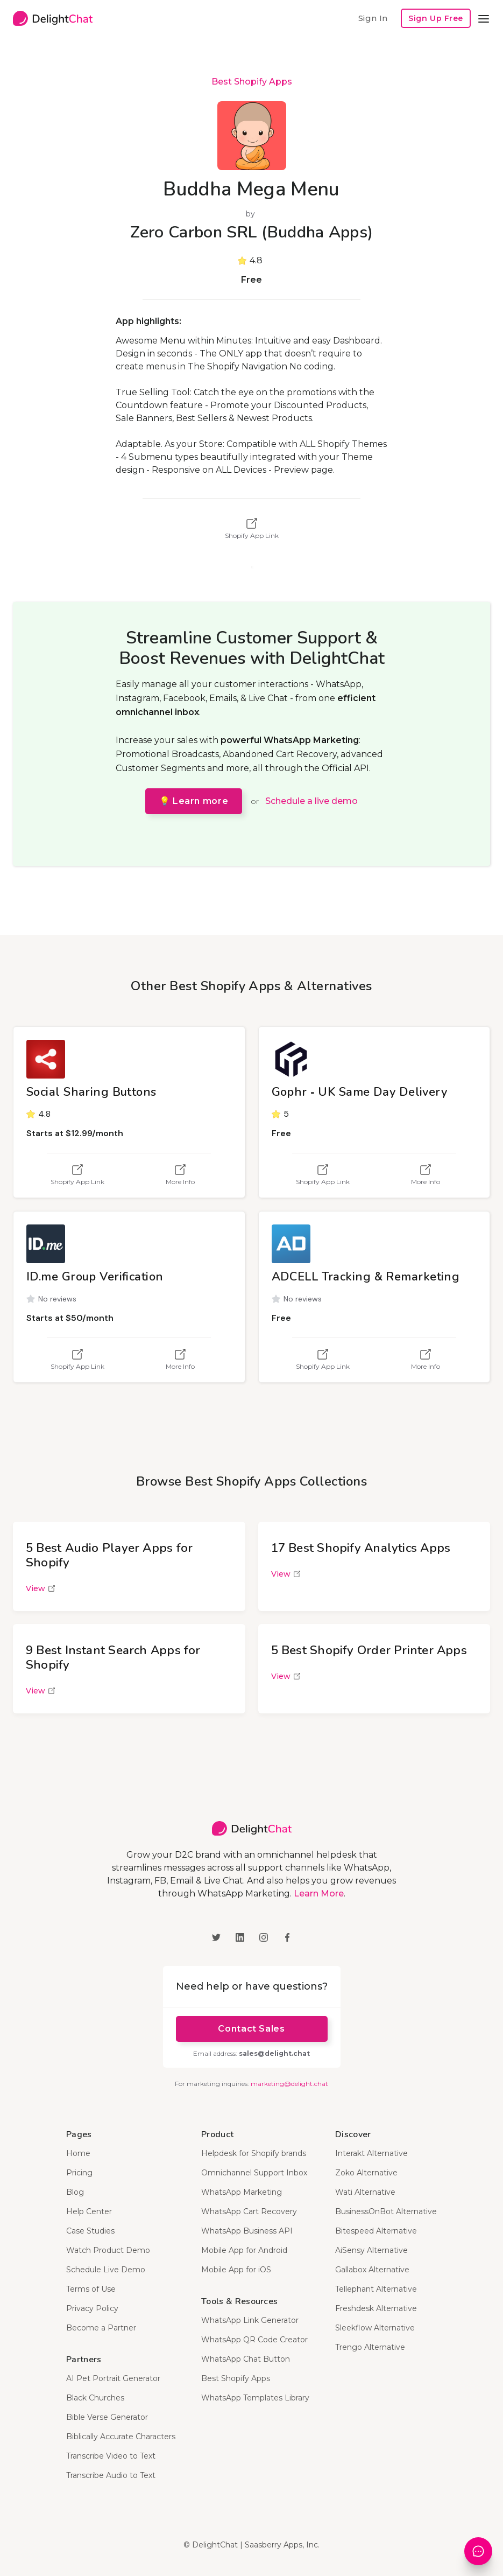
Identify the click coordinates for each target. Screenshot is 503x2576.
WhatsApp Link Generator (250, 2320)
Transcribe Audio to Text (110, 2475)
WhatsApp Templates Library (255, 2398)
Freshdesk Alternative (376, 2308)
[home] (53, 18)
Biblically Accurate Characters (120, 2436)
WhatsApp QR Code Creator (254, 2339)
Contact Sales (251, 2029)
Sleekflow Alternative (375, 2328)
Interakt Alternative (371, 2153)
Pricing (79, 2173)
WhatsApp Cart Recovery (249, 2211)
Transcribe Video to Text (110, 2456)
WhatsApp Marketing (241, 2192)
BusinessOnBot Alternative (386, 2211)
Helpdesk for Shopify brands (253, 2153)
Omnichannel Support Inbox (254, 2173)
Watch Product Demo (108, 2250)
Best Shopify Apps (251, 81)
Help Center (89, 2211)
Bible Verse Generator (107, 2417)
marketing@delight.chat (289, 2084)
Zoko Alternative (366, 2173)
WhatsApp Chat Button (245, 2359)
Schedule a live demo (311, 801)
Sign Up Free (435, 18)
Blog (75, 2192)
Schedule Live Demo (105, 2269)
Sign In (372, 18)
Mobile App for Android (244, 2250)
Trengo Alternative (370, 2347)
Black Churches (95, 2398)
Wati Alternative (365, 2192)
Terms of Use (91, 2289)
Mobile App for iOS (236, 2269)
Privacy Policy (92, 2308)
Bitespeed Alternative (376, 2231)
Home (78, 2153)
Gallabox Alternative (372, 2269)
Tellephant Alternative (376, 2289)
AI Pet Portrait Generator (113, 2378)
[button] (483, 18)
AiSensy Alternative (371, 2250)
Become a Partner (101, 2328)
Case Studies (90, 2231)
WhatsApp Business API (247, 2231)
